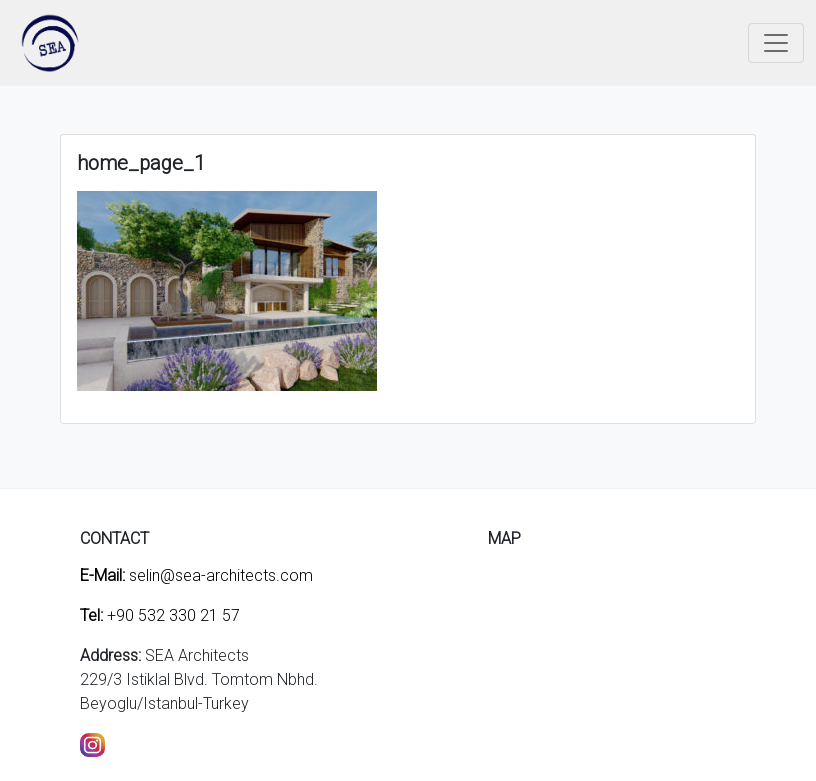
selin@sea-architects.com (196, 575)
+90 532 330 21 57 (160, 615)
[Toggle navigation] (776, 43)
